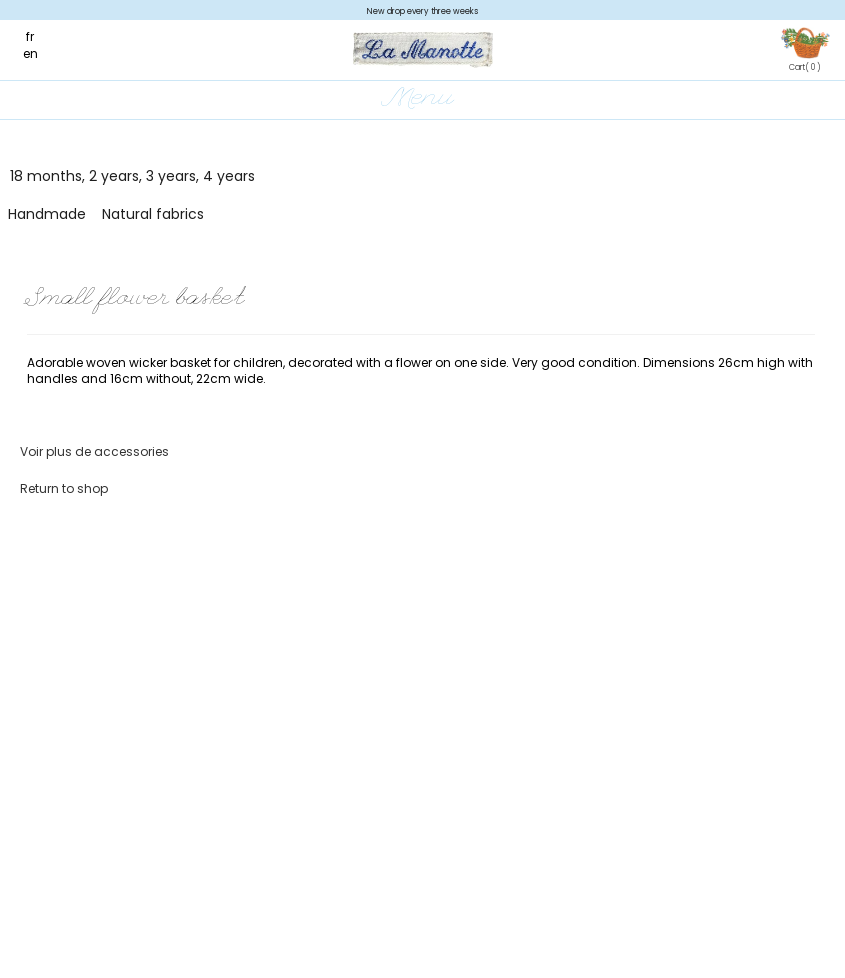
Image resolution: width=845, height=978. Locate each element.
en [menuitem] (30, 53)
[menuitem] (40, 36)
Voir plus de (94, 451)
